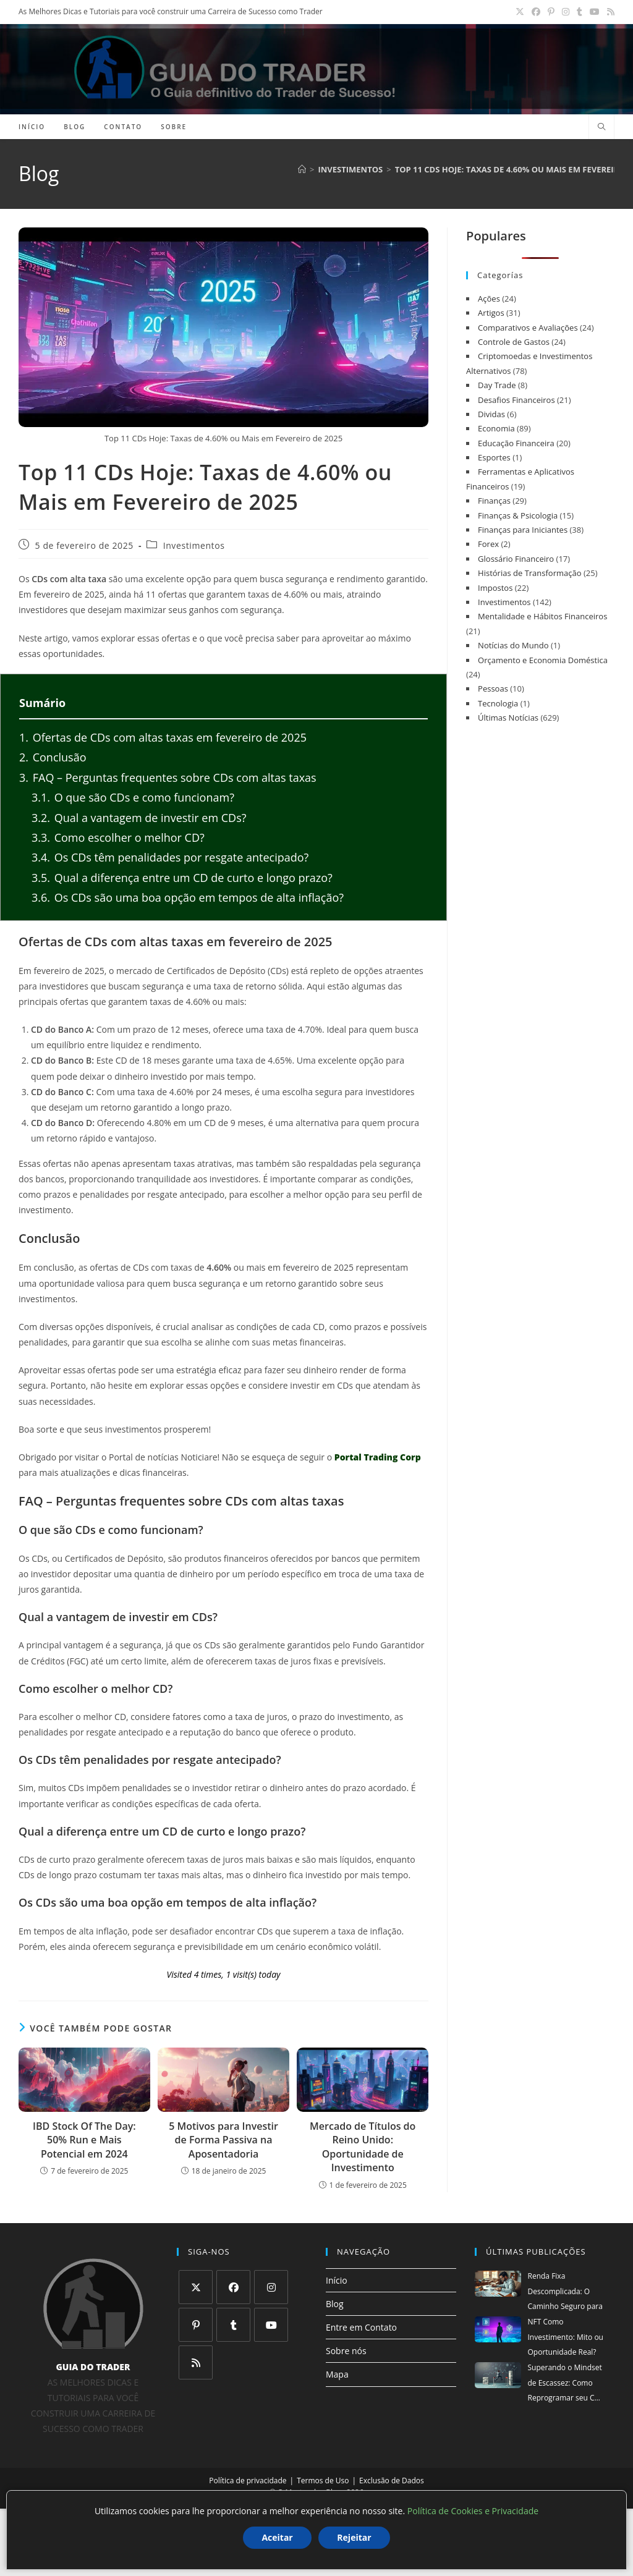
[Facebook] (233, 2287)
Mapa (337, 2374)
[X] (196, 2287)
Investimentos (194, 545)
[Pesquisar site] (601, 127)
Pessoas (493, 688)
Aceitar (276, 2537)
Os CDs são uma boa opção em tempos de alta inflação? (188, 897)
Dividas (491, 414)
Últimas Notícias (508, 717)
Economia (496, 428)
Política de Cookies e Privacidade (472, 2511)
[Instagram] (271, 2287)
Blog (335, 2304)
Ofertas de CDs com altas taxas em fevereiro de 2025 (163, 737)
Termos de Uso (323, 2480)
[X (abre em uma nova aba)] (520, 12)
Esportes (494, 457)
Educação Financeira (516, 443)
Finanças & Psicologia (518, 515)
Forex (488, 543)
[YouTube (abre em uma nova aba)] (594, 12)
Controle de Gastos (514, 341)
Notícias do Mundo (513, 645)
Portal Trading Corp (377, 1457)
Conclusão (53, 757)
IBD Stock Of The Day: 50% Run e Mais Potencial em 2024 (84, 2140)
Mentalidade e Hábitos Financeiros (542, 616)
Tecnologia (498, 703)
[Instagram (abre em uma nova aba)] (565, 12)
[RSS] (196, 2362)
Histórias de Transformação (529, 572)
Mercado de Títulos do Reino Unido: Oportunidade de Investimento (362, 2146)
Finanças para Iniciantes (522, 529)
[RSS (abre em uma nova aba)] (608, 12)
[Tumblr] (233, 2325)
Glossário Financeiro (516, 558)
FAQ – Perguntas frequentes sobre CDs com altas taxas (167, 777)
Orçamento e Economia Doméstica (543, 660)
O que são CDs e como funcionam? (133, 797)
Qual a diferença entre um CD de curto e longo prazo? (182, 877)
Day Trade (497, 385)
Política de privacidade (247, 2480)
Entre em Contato (361, 2327)
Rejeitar (354, 2537)
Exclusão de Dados (391, 2480)
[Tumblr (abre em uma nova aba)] (579, 12)
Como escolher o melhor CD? (118, 837)
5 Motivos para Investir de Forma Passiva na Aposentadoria (223, 2140)
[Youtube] (271, 2325)
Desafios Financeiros (516, 399)
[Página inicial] (302, 169)
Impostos (495, 587)
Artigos (491, 312)
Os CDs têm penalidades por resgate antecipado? (170, 857)
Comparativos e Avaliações (528, 327)
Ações (489, 298)
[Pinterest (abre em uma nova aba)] (551, 12)
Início (336, 2280)
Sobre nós (346, 2351)
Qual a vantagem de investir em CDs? (139, 817)
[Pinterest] (196, 2325)
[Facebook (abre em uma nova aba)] (536, 12)
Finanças (494, 500)
